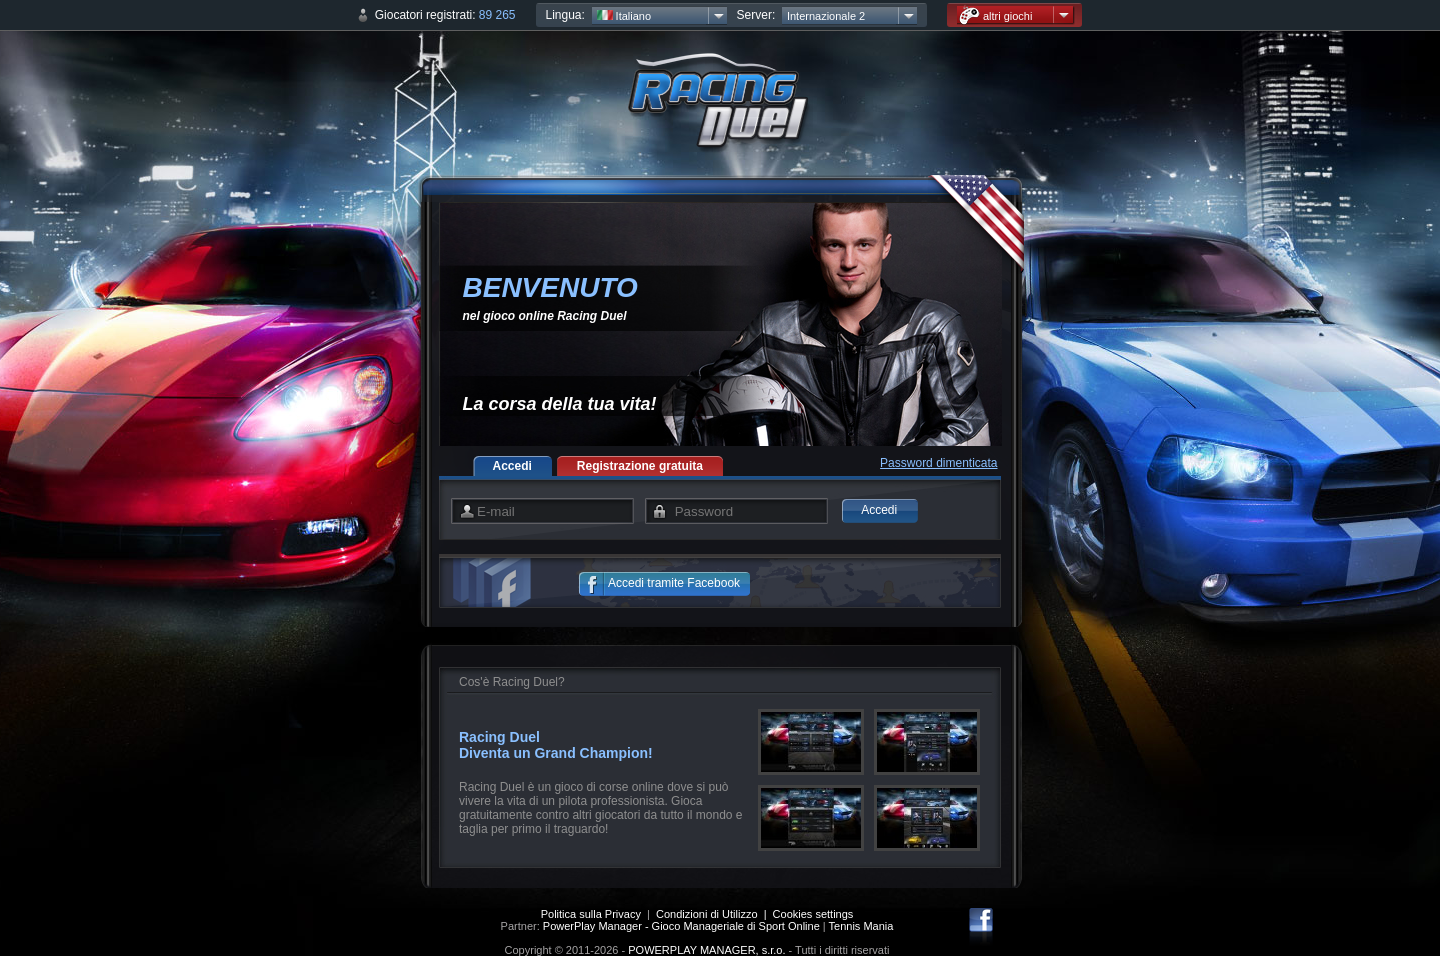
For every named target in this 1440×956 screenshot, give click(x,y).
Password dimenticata (938, 463)
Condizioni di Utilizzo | (714, 914)
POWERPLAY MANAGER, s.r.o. (706, 950)
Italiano (624, 16)
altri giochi (996, 15)
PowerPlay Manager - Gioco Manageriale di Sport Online (681, 926)
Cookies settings (813, 914)
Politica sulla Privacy (591, 914)
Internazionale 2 (826, 16)
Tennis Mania (861, 926)
